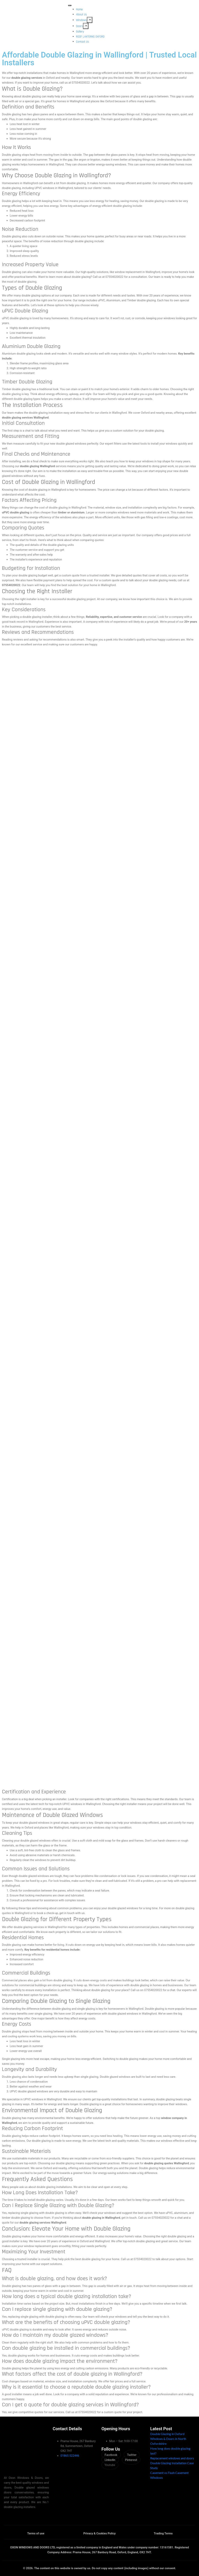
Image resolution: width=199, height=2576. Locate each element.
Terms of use (35, 2533)
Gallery (80, 31)
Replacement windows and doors (172, 2458)
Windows (81, 20)
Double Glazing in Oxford (167, 2434)
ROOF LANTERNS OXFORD (90, 36)
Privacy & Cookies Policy (99, 2533)
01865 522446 (69, 2455)
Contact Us (82, 42)
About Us (81, 14)
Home (79, 9)
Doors (79, 26)
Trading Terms (163, 2533)
